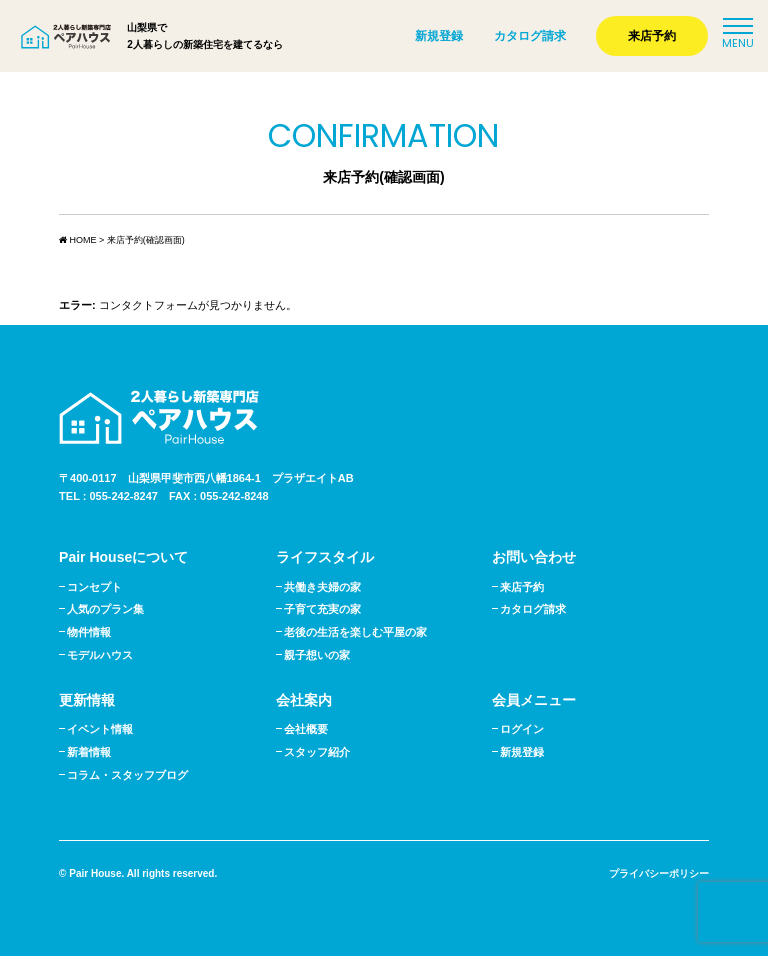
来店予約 (652, 36)
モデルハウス (100, 655)
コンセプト (94, 587)
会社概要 (306, 729)
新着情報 (89, 752)
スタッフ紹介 (317, 752)
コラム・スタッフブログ (127, 775)
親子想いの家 (317, 655)
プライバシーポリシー (659, 873)
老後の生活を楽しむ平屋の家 (355, 632)
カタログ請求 (530, 36)
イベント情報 (100, 729)
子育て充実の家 (322, 609)
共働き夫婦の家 (322, 587)
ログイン (522, 729)
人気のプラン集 (105, 609)
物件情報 (89, 632)
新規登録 (439, 36)
